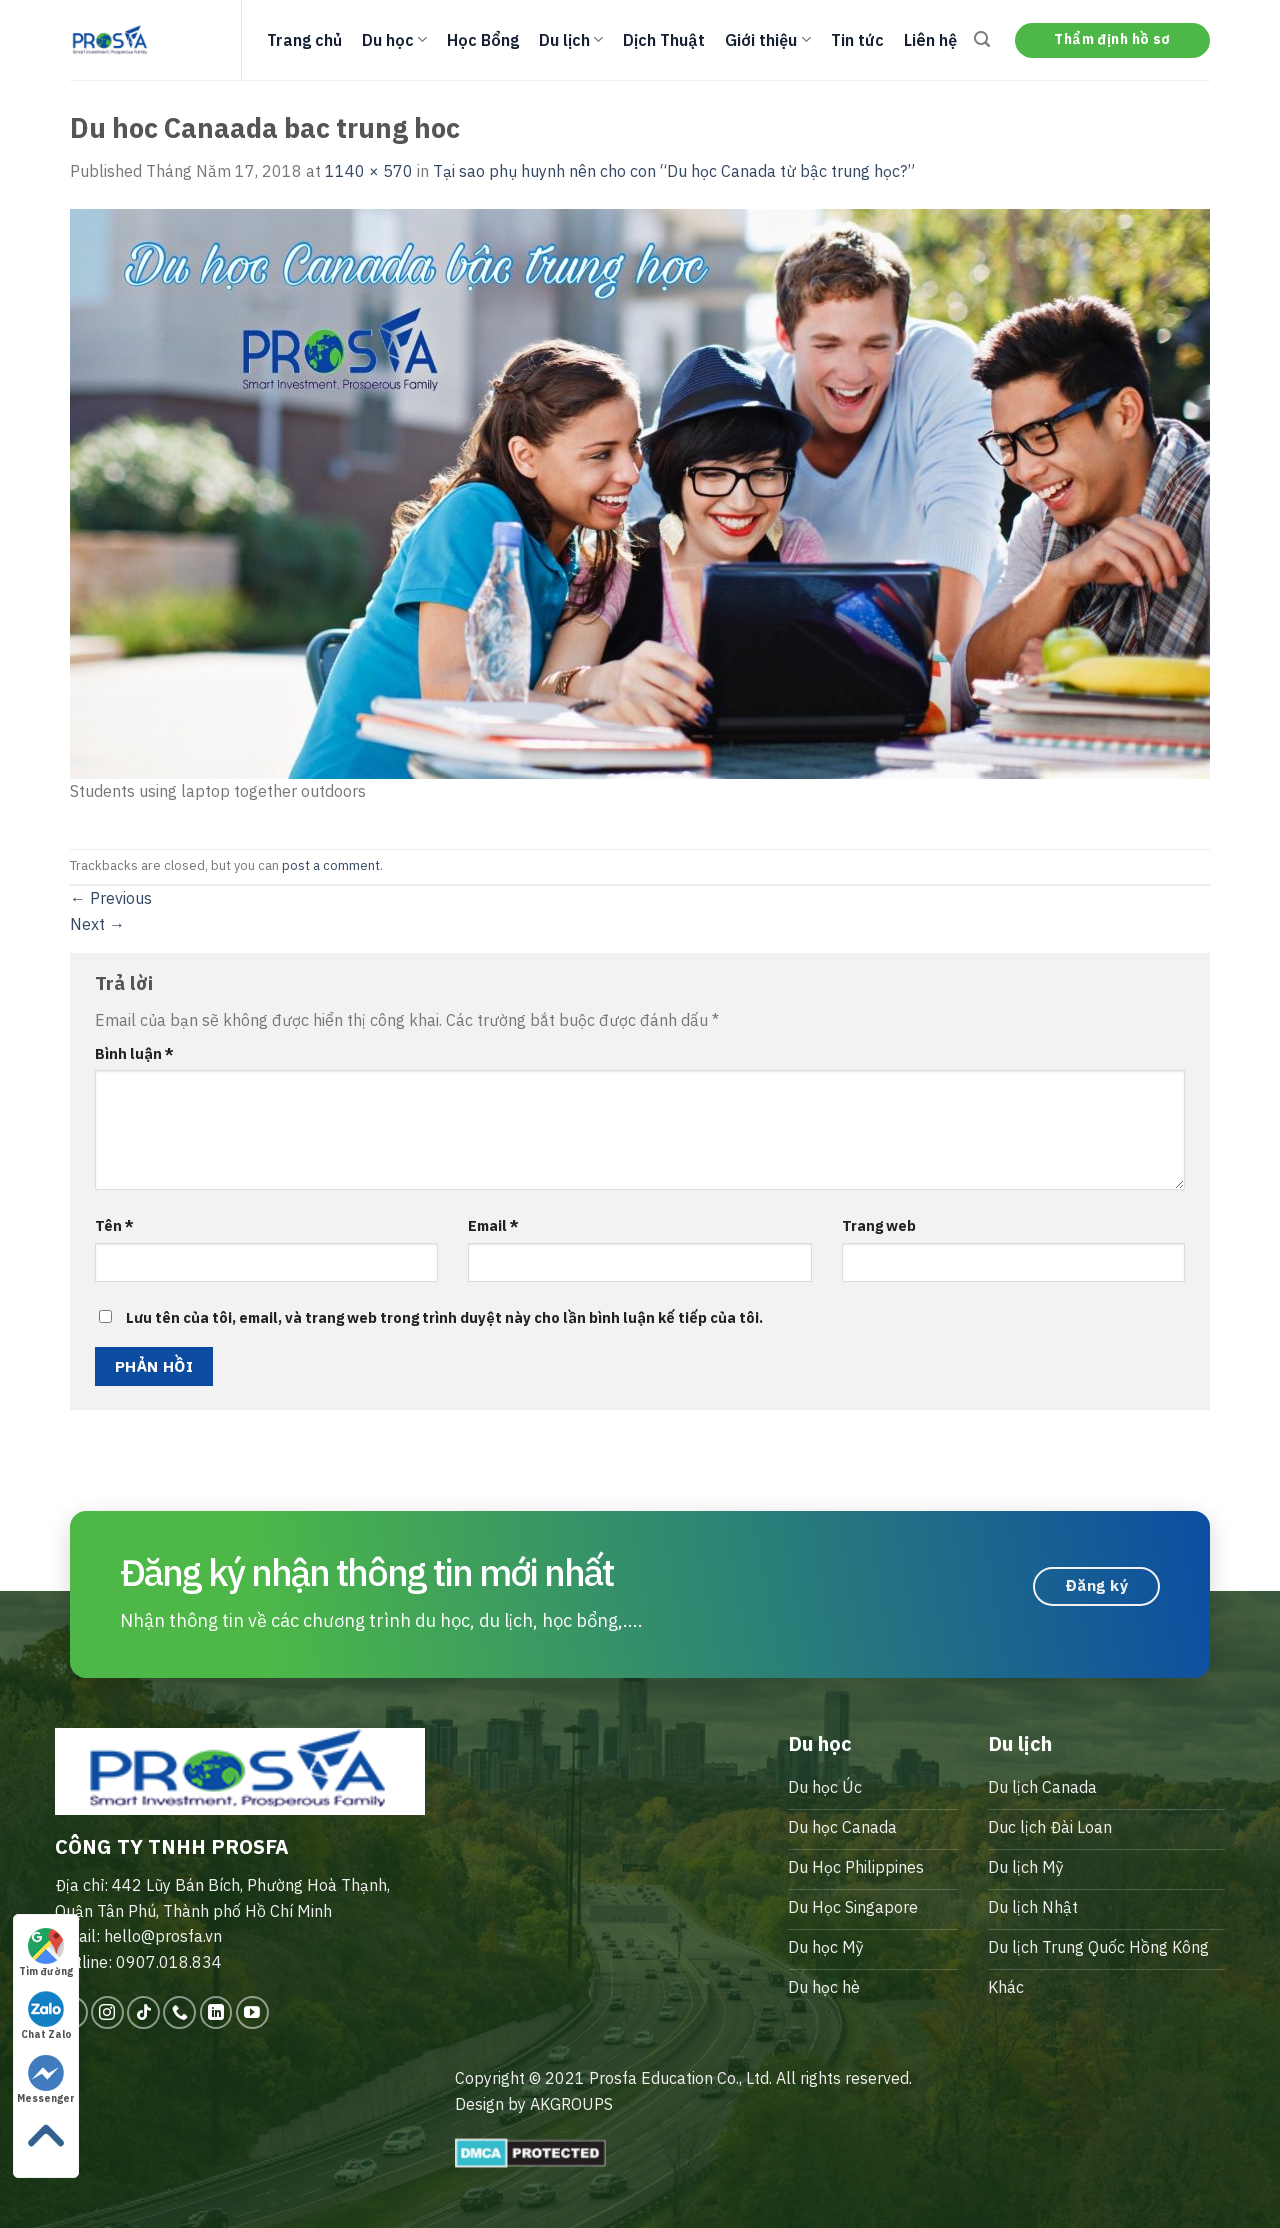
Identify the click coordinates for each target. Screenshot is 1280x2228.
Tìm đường (46, 1953)
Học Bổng (483, 40)
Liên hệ (930, 40)
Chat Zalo (46, 2016)
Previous (111, 898)
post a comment (331, 865)
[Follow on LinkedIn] (216, 2012)
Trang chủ (304, 40)
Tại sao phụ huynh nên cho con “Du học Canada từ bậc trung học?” (674, 171)
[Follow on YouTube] (252, 2012)
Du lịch (571, 40)
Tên (114, 1225)
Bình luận (134, 1053)
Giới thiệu (767, 40)
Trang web (879, 1225)
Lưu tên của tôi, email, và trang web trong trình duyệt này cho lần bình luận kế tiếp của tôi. (444, 1317)
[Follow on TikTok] (143, 2012)
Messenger (46, 2080)
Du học (394, 40)
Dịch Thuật (664, 40)
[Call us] (179, 2012)
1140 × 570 (369, 171)
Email (493, 1225)
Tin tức (857, 40)
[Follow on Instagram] (107, 2012)
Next (97, 924)
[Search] (982, 39)
